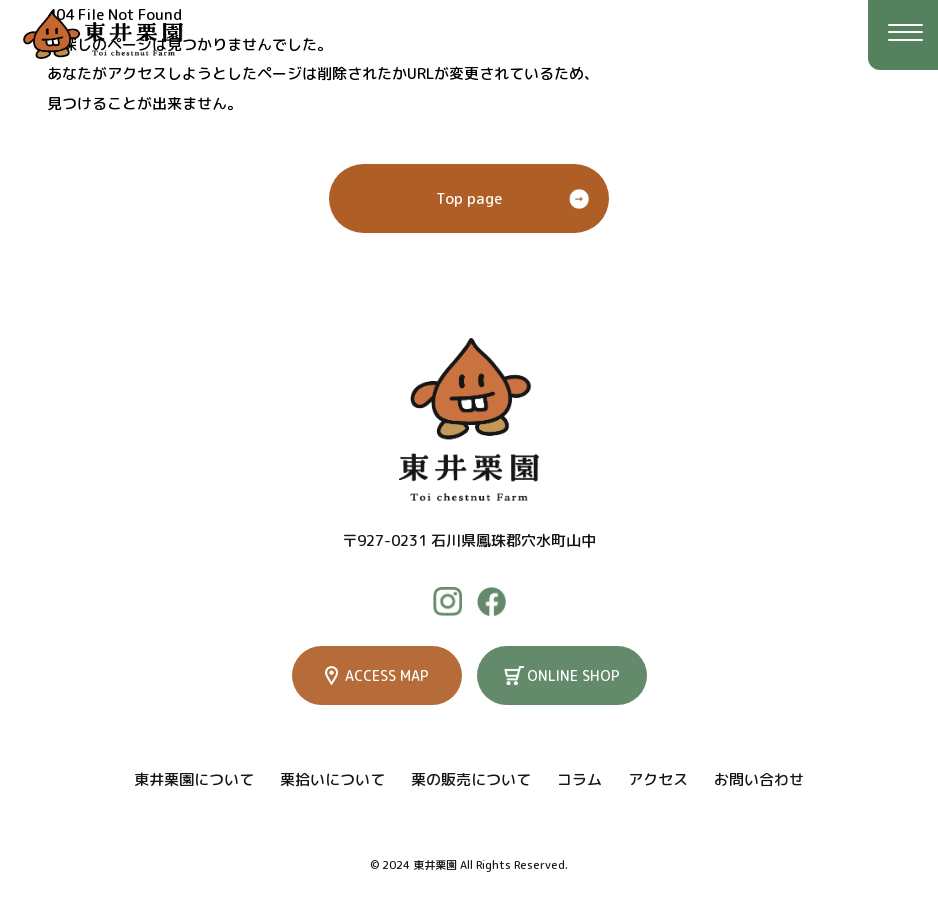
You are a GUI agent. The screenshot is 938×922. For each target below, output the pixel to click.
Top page (469, 198)
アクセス (658, 779)
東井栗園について (194, 779)
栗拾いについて (332, 779)
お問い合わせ (759, 779)
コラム (579, 779)
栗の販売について (471, 779)
